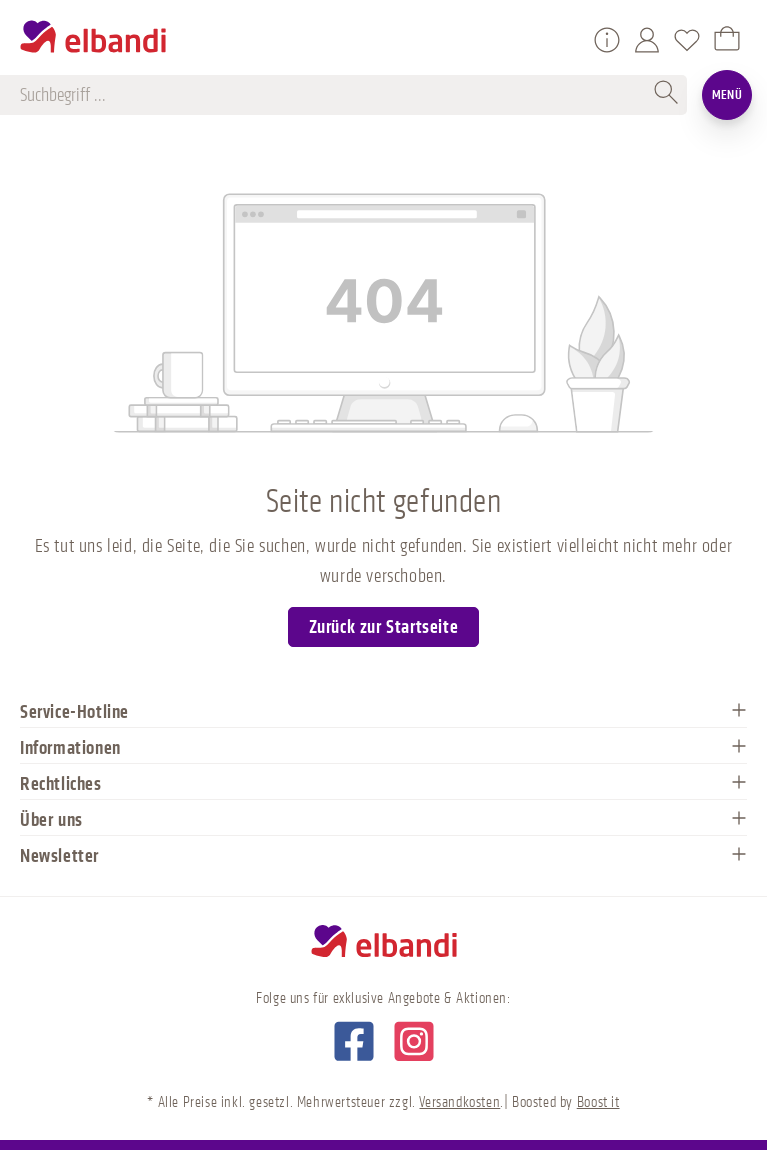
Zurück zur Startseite (384, 627)
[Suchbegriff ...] (334, 95)
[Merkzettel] (687, 40)
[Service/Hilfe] (607, 40)
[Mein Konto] (647, 40)
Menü (727, 94)
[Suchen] (667, 95)
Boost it (598, 1102)
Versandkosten (459, 1102)
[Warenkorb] (727, 40)
